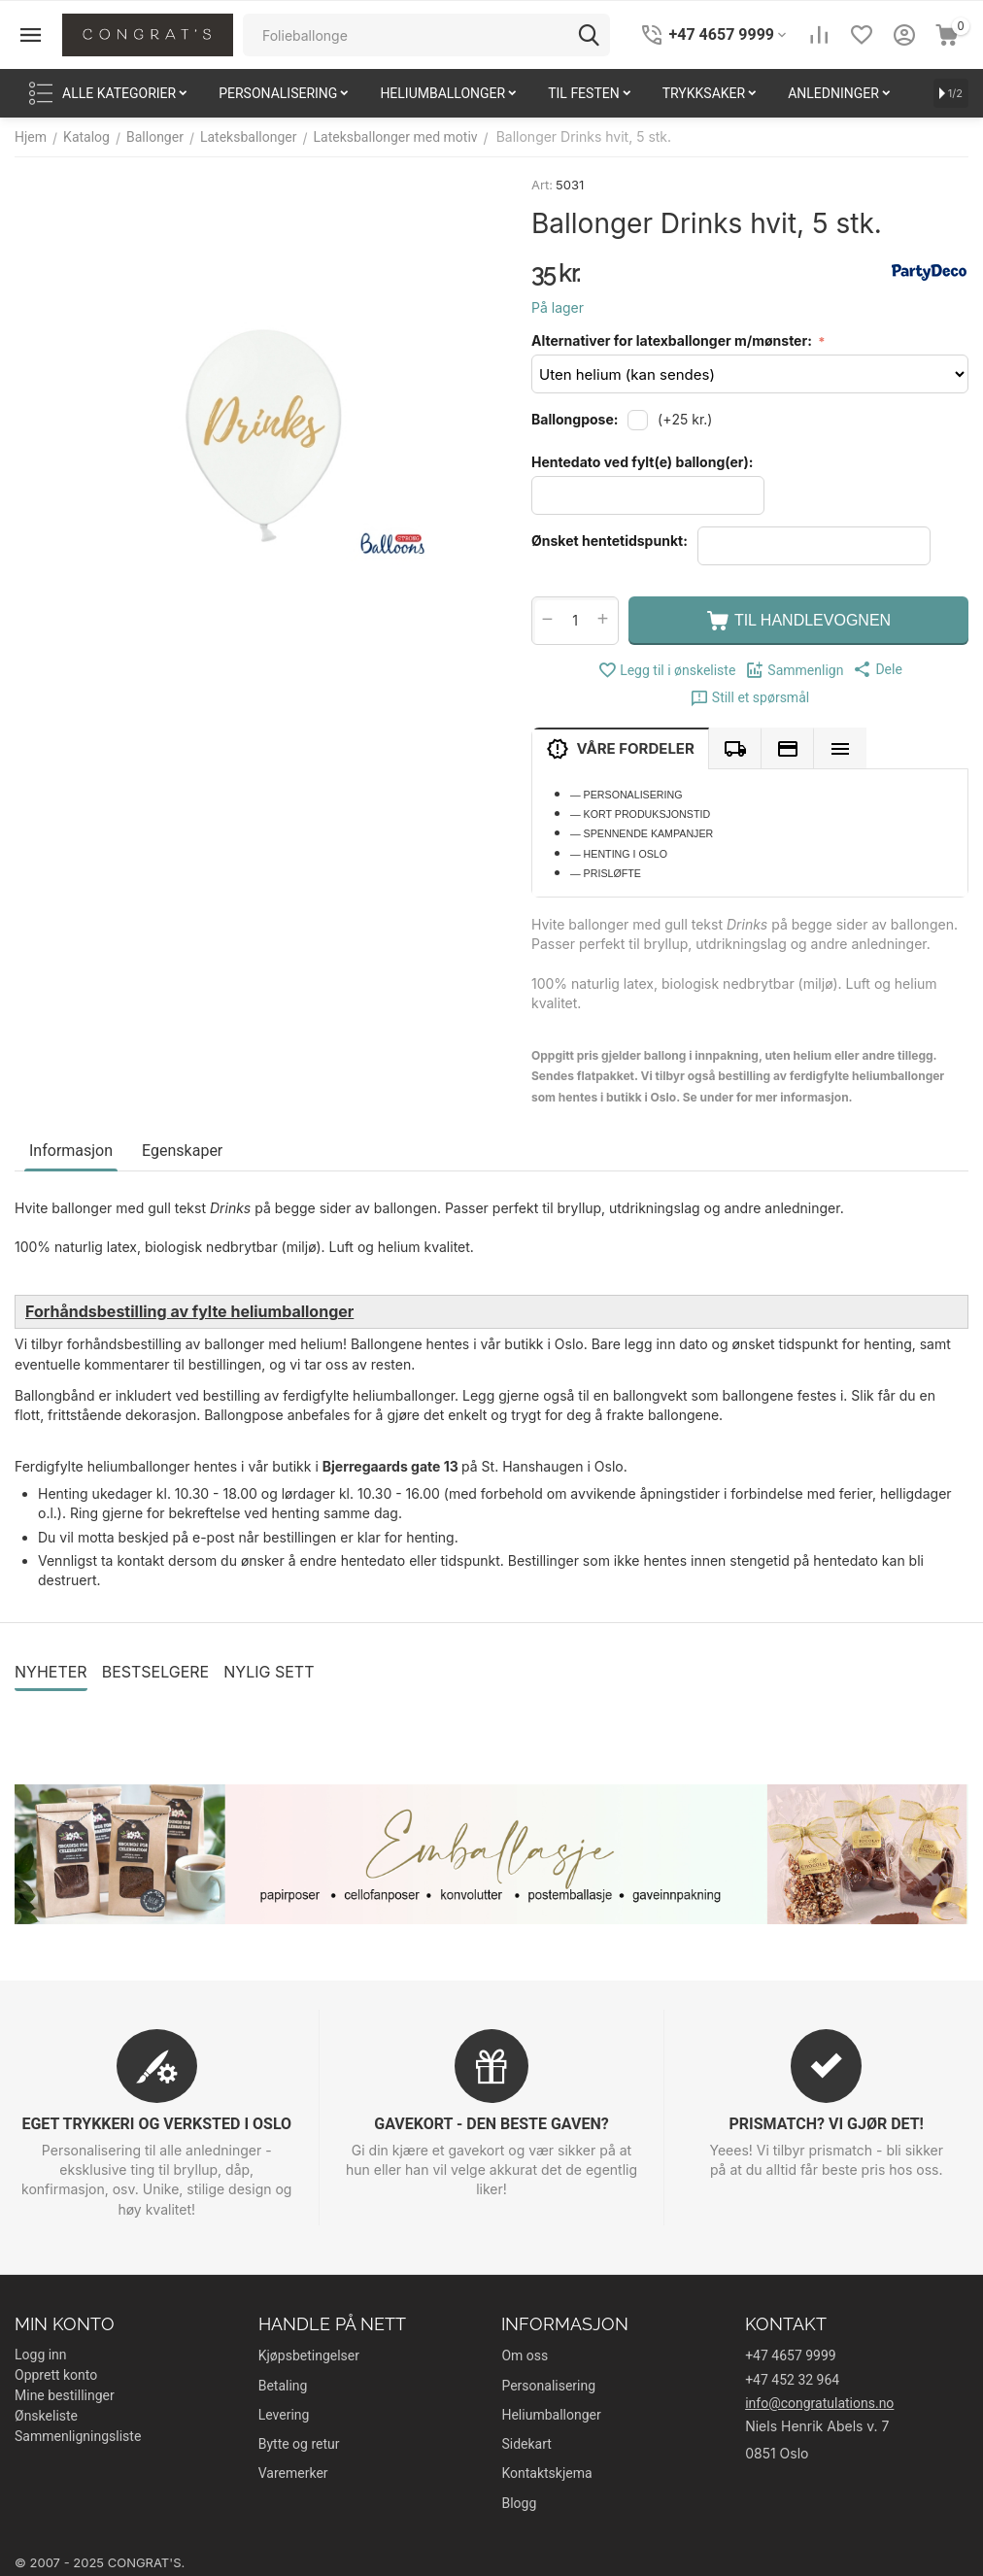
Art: (542, 184)
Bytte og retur (299, 2444)
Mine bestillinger (65, 2395)
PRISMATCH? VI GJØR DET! (826, 2124)
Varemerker (293, 2473)
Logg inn (41, 2354)
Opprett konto (56, 2375)
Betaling (283, 2385)
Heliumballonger (550, 2415)
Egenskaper (182, 1150)
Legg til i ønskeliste (666, 670)
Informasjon (71, 1150)
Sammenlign (794, 670)
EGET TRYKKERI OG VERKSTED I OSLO (156, 2124)
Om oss (524, 2355)
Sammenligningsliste (78, 2436)
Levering (284, 2415)
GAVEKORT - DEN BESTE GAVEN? (491, 2124)
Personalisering (548, 2385)
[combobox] (426, 35)
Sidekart (526, 2444)
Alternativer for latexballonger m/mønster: (673, 340)
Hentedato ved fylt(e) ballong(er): (642, 462)
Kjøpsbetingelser (308, 2355)
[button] (877, 669)
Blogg (518, 2503)
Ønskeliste (46, 2415)
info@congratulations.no (819, 2403)
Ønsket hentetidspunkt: (609, 540)
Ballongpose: (574, 419)
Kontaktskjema (546, 2473)
